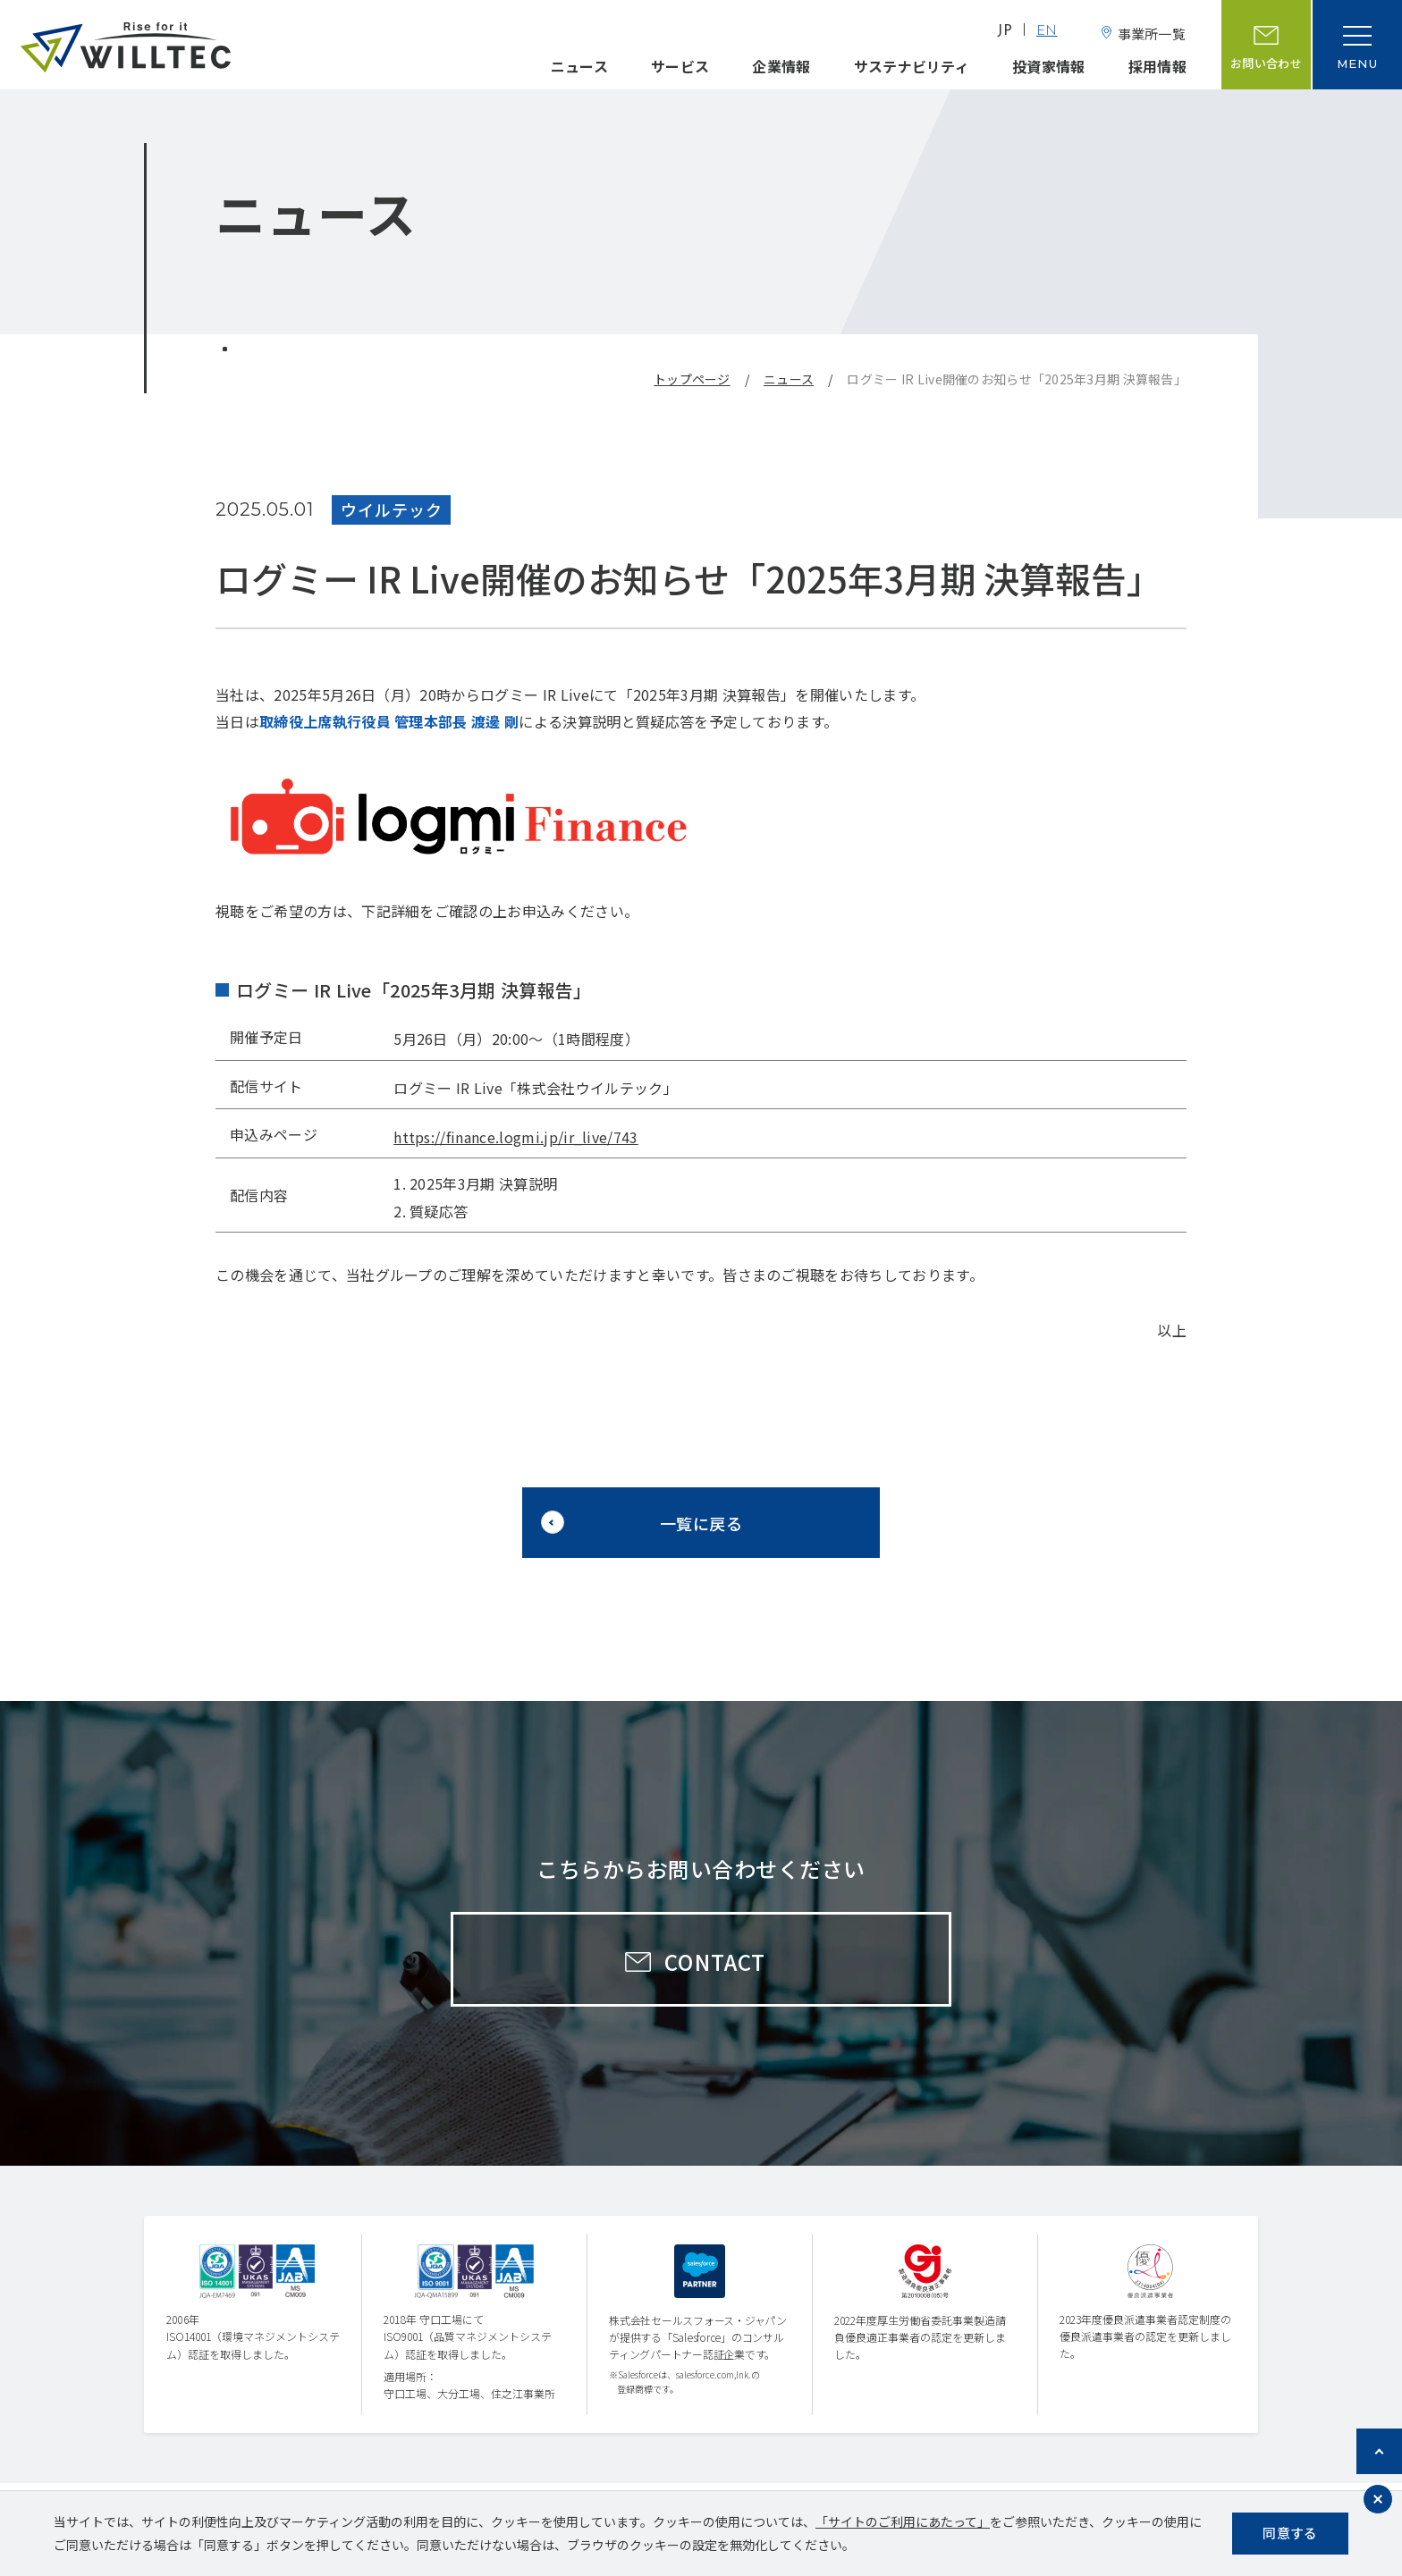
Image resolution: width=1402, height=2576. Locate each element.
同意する (1290, 2532)
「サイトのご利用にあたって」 (902, 2521)
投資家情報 (1048, 66)
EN (1047, 31)
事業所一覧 (1152, 33)
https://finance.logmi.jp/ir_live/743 (515, 1137)
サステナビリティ (912, 66)
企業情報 (781, 66)
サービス (680, 66)
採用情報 (1157, 66)
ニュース (579, 66)
